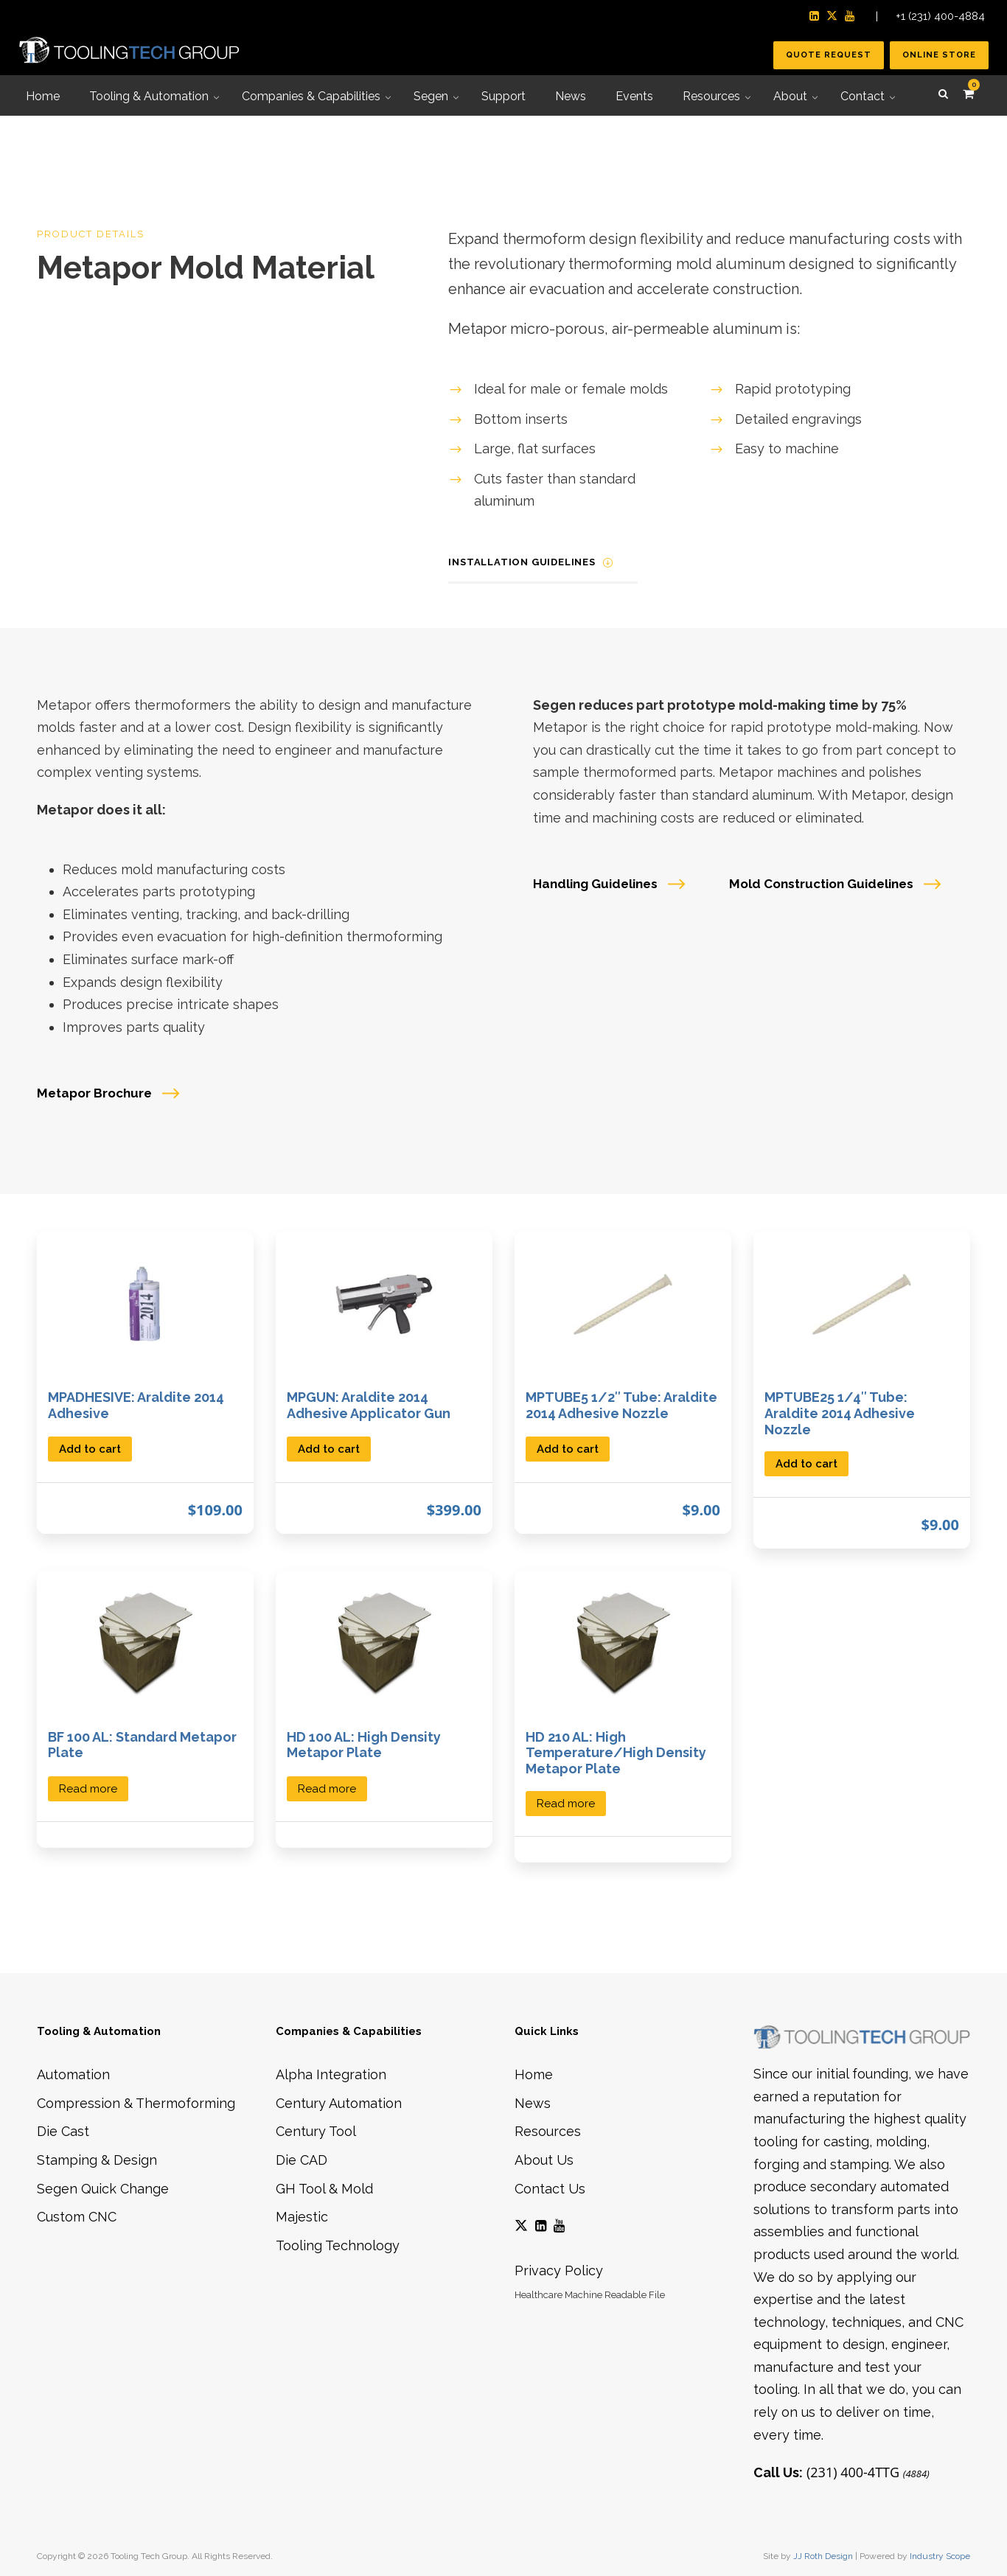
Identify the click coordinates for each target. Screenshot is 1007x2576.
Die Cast (63, 2131)
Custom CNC (76, 2216)
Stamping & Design (97, 2160)
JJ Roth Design (823, 2556)
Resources (548, 2131)
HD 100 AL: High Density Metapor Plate (364, 1745)
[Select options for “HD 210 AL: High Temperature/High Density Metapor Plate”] (566, 1802)
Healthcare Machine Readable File (590, 2294)
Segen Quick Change (103, 2188)
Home (534, 2074)
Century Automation (339, 2103)
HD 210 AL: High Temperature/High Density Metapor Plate (616, 1752)
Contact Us (550, 2188)
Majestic (302, 2216)
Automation (73, 2074)
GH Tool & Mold (324, 2188)
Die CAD (301, 2160)
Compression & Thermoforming (136, 2103)
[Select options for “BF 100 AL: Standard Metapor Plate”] (88, 1787)
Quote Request (828, 55)
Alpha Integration (331, 2074)
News (533, 2103)
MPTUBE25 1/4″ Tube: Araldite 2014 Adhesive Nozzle (839, 1413)
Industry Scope (940, 2556)
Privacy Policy (559, 2270)
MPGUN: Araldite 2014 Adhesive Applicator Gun (368, 1405)
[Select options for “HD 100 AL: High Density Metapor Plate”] (327, 1787)
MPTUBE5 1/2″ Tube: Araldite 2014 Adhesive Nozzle (621, 1405)
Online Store (939, 55)
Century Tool (316, 2131)
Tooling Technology (338, 2245)
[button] (90, 1448)
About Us (544, 2160)
